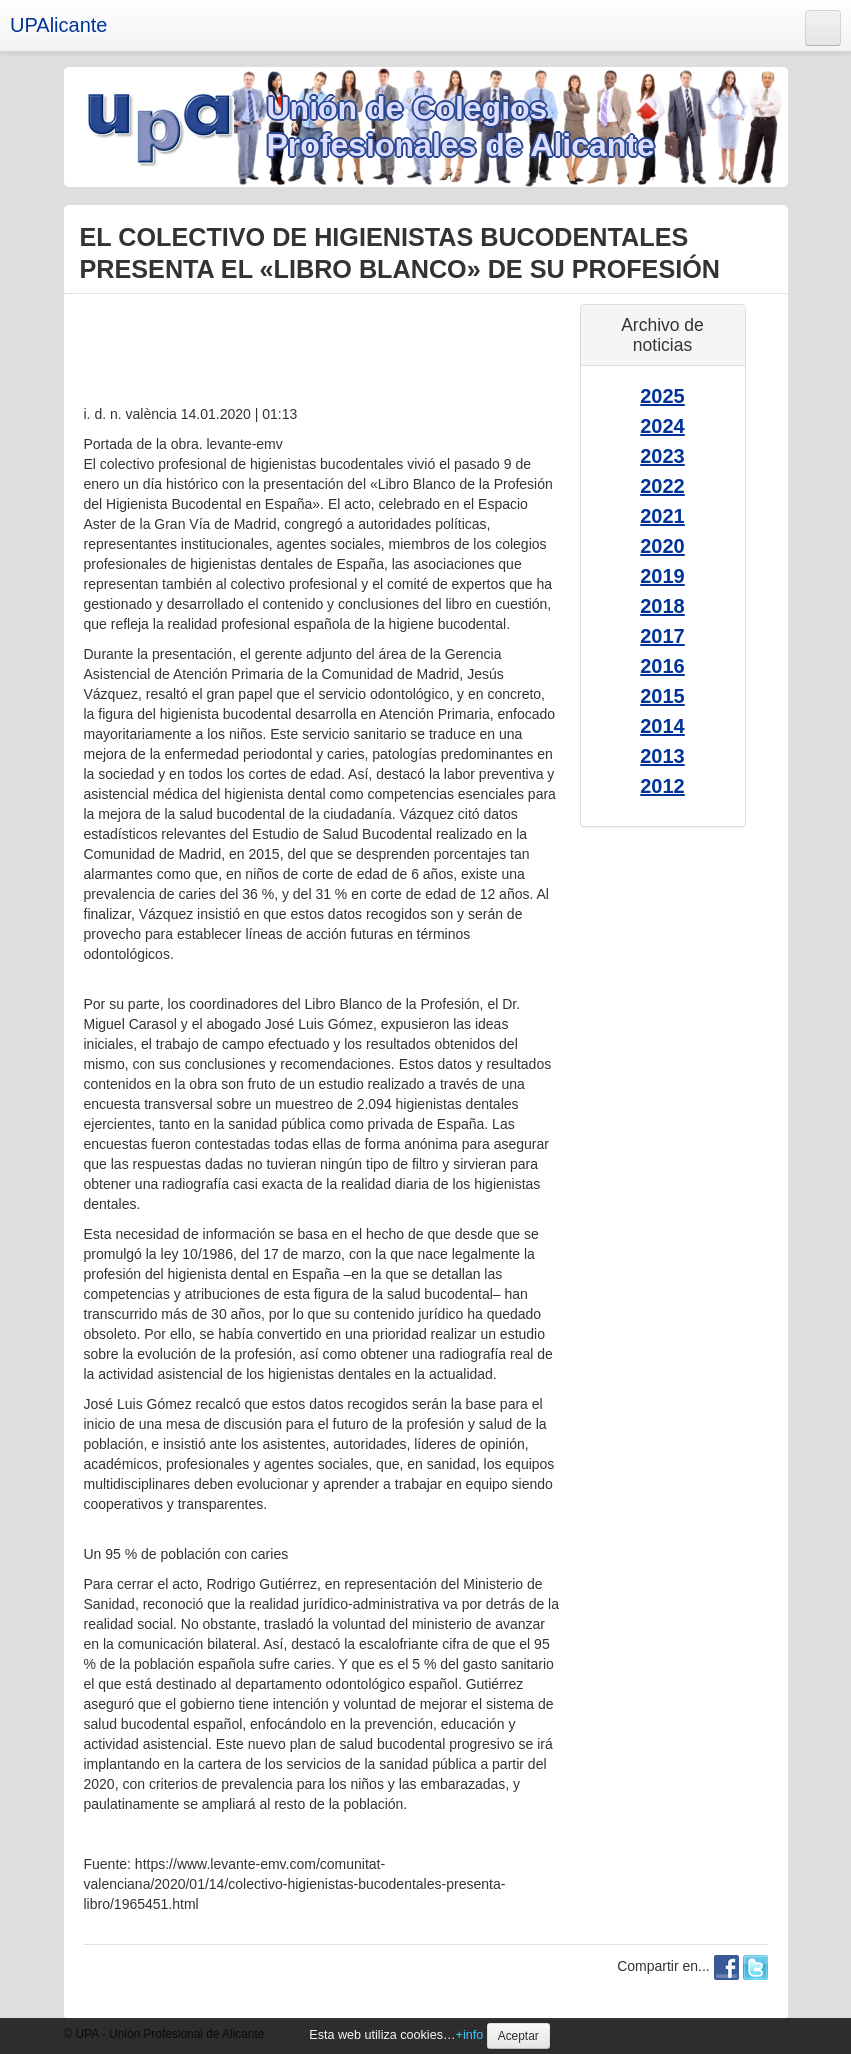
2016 (662, 666)
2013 (662, 756)
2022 (662, 486)
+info (470, 2035)
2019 (662, 576)
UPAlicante (58, 25)
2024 (662, 426)
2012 (662, 786)
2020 (662, 546)
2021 (662, 516)
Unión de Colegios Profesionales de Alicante (461, 126)
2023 (662, 456)
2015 (662, 696)
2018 (662, 606)
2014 (662, 726)
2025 (662, 396)
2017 (662, 636)
